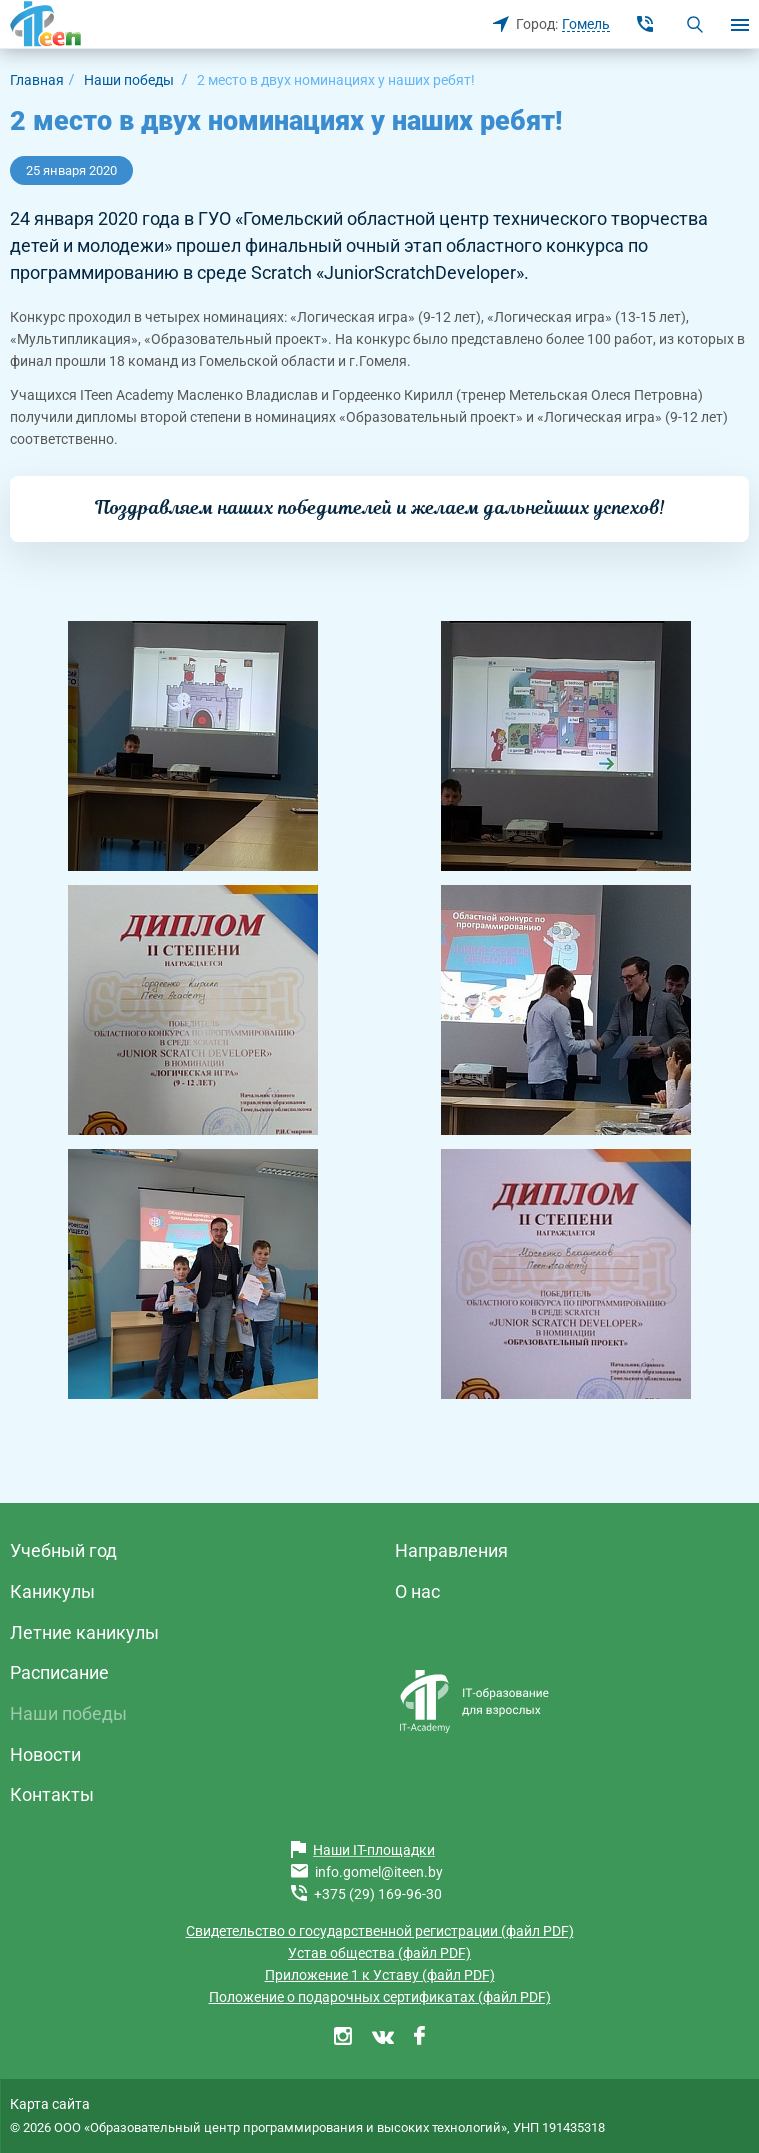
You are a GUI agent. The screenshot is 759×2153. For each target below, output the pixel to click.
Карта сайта (50, 2104)
